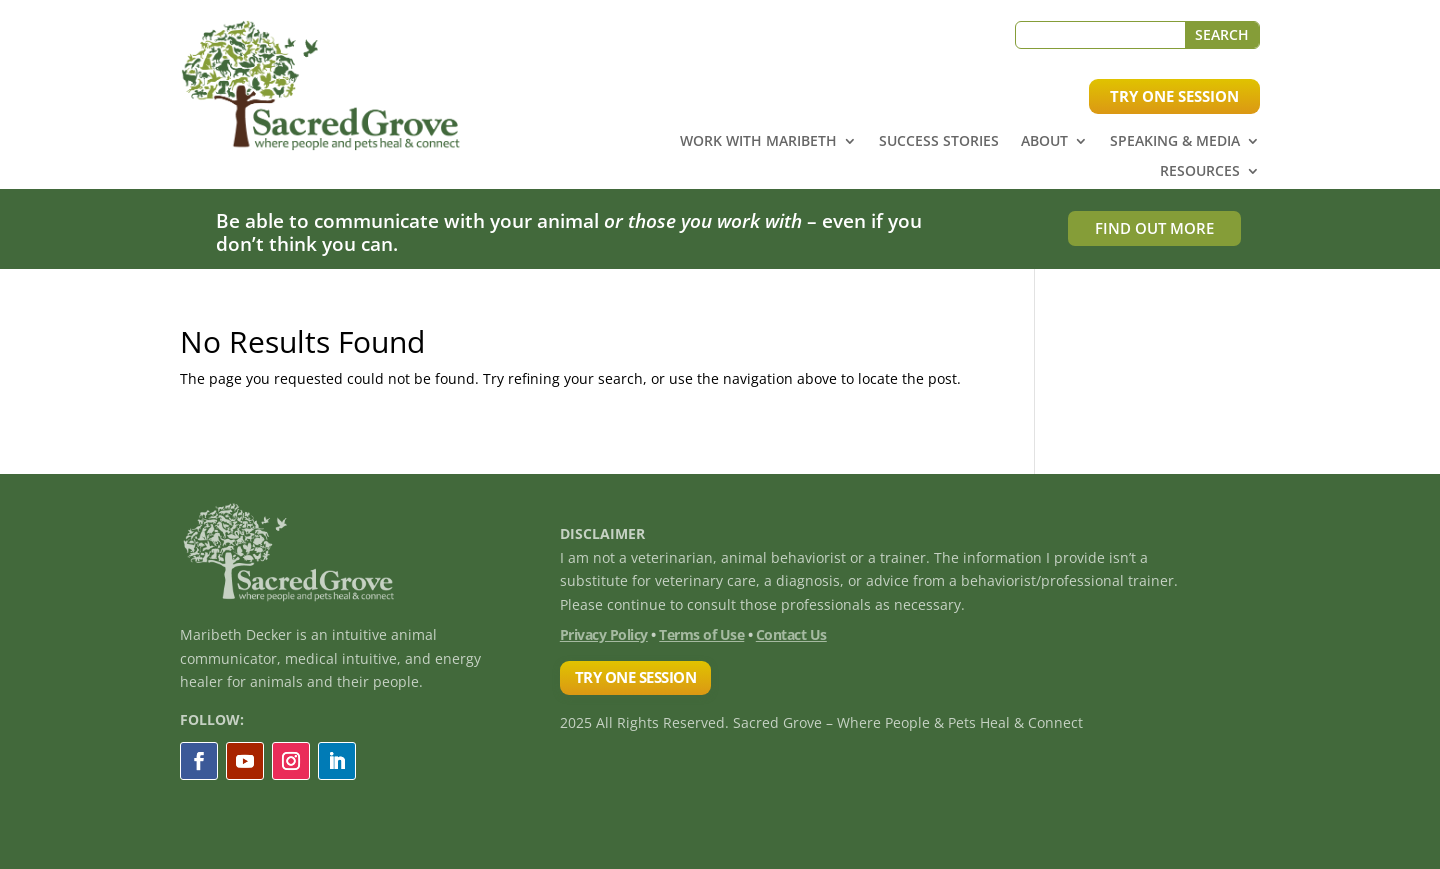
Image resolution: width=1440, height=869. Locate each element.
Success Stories (939, 142)
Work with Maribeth (758, 142)
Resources (1200, 172)
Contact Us (791, 634)
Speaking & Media (1175, 142)
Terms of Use (701, 634)
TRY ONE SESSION (1174, 96)
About (1044, 142)
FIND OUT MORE (1154, 228)
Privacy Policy (604, 634)
